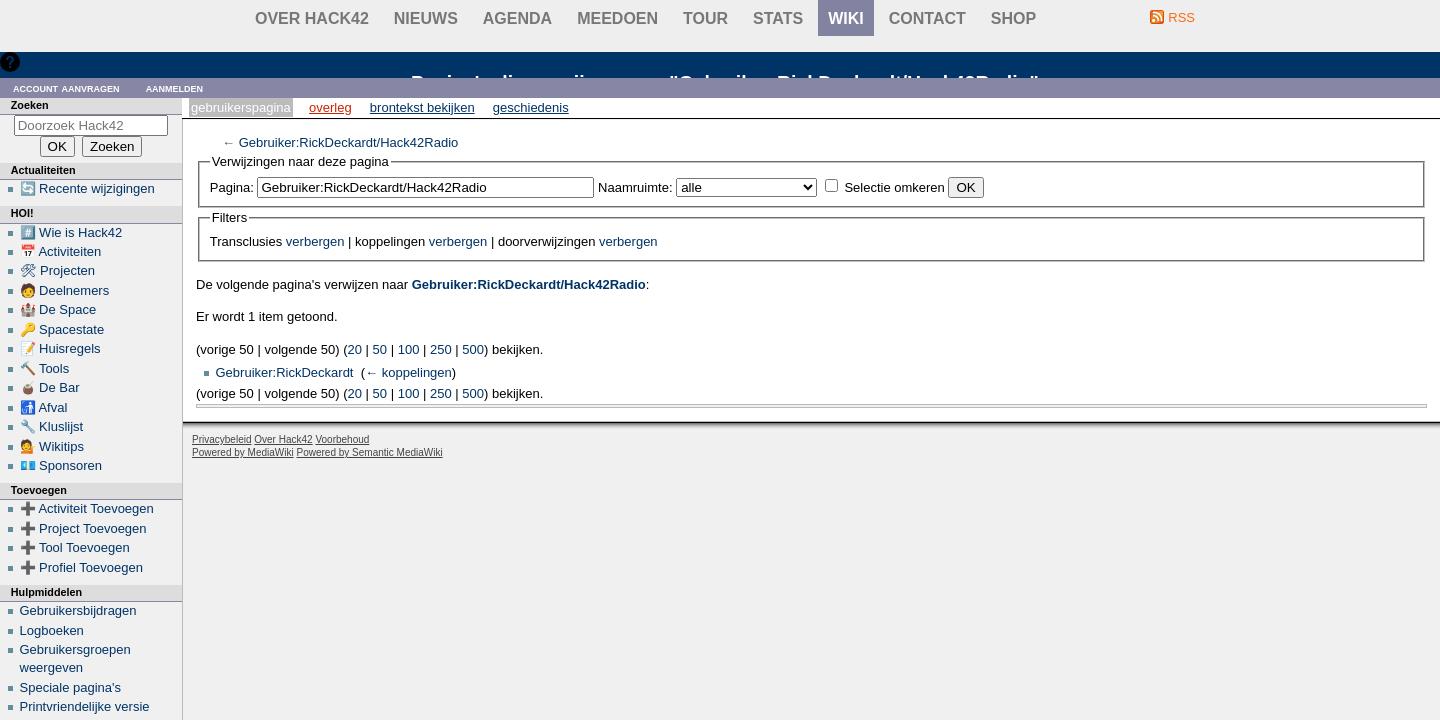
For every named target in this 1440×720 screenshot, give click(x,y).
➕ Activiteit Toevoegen (87, 508)
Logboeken (52, 630)
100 (409, 349)
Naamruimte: (635, 187)
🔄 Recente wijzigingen (87, 188)
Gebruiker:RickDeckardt (285, 372)
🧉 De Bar (50, 387)
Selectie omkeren (894, 187)
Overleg (330, 107)
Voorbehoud (342, 439)
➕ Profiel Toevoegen (81, 567)
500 (473, 349)
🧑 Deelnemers (65, 290)
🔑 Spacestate (62, 329)
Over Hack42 (312, 18)
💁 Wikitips (52, 446)
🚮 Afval (44, 407)
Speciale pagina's (71, 687)
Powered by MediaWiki (243, 452)
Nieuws (426, 18)
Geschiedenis (531, 107)
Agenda (517, 18)
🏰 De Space (58, 309)
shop (1013, 18)
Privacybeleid (221, 439)
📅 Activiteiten (61, 251)
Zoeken (30, 105)
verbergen (315, 241)
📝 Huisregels (60, 348)
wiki (846, 18)
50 (380, 349)
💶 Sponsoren (61, 465)
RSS (1181, 17)
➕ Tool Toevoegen (75, 547)
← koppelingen (408, 372)
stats (778, 18)
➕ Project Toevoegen (83, 528)
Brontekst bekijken (422, 107)
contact (927, 18)
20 (355, 349)
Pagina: (232, 187)
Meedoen (617, 18)
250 (441, 349)
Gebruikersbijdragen (78, 610)
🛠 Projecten (58, 270)
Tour (705, 18)
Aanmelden (175, 87)
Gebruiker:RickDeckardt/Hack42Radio (349, 142)
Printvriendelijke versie (85, 706)
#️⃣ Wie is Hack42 (71, 232)
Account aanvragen (66, 87)
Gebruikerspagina (241, 107)
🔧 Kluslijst (52, 426)
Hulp (38, 61)
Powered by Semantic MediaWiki (370, 452)
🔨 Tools (45, 368)
